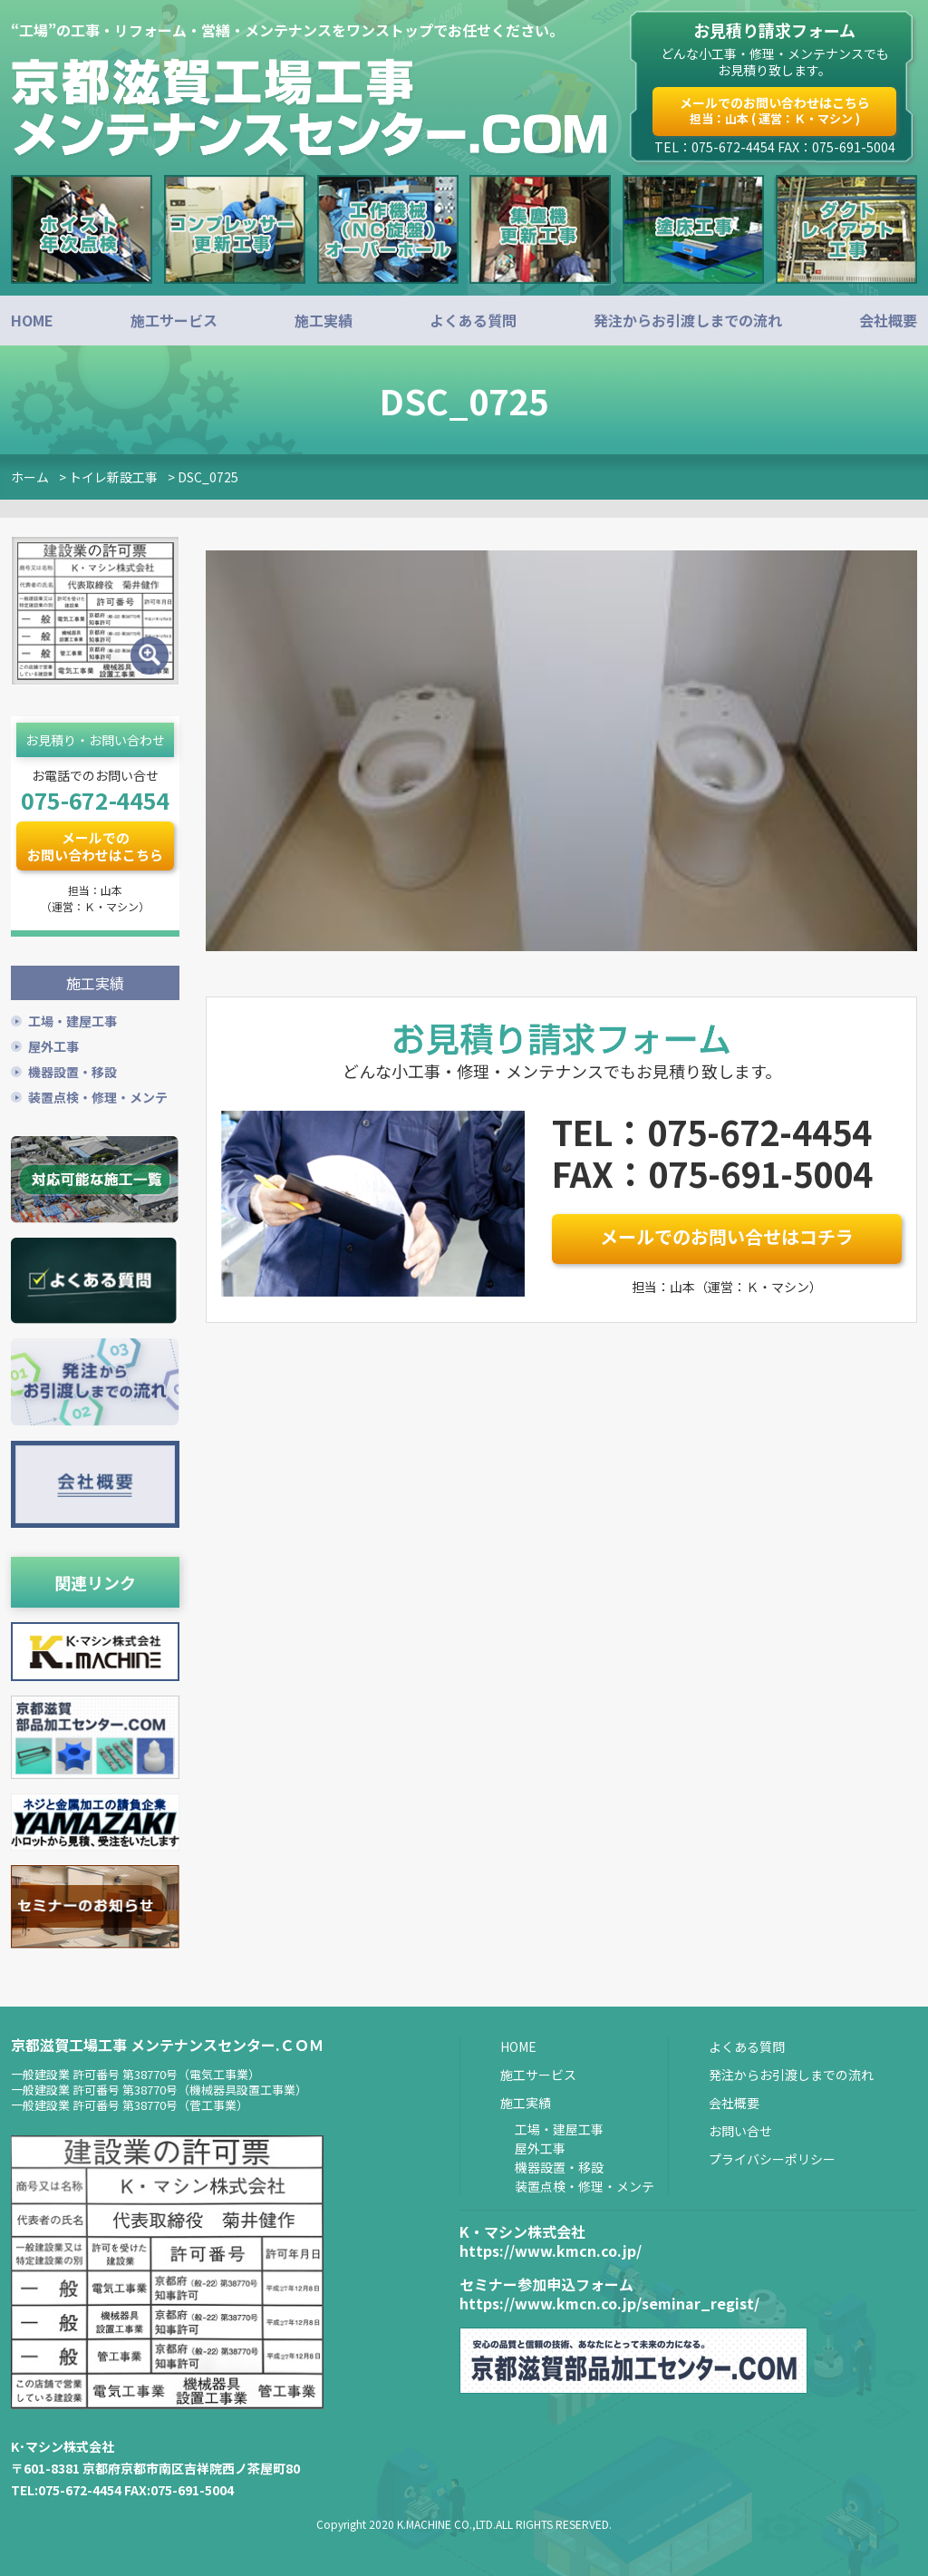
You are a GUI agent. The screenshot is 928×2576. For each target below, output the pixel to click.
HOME (32, 320)
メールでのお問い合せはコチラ (727, 1236)
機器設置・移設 (72, 1070)
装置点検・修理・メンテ (98, 1095)
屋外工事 (53, 1044)
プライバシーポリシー (772, 2157)
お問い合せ (740, 2129)
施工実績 (324, 320)
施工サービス (174, 320)
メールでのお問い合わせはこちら (775, 110)
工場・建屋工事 (72, 1019)
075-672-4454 (95, 799)
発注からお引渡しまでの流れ (688, 320)
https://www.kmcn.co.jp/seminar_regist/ (609, 2301)
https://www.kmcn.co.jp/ (550, 2249)
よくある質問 (473, 320)
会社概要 (888, 320)
